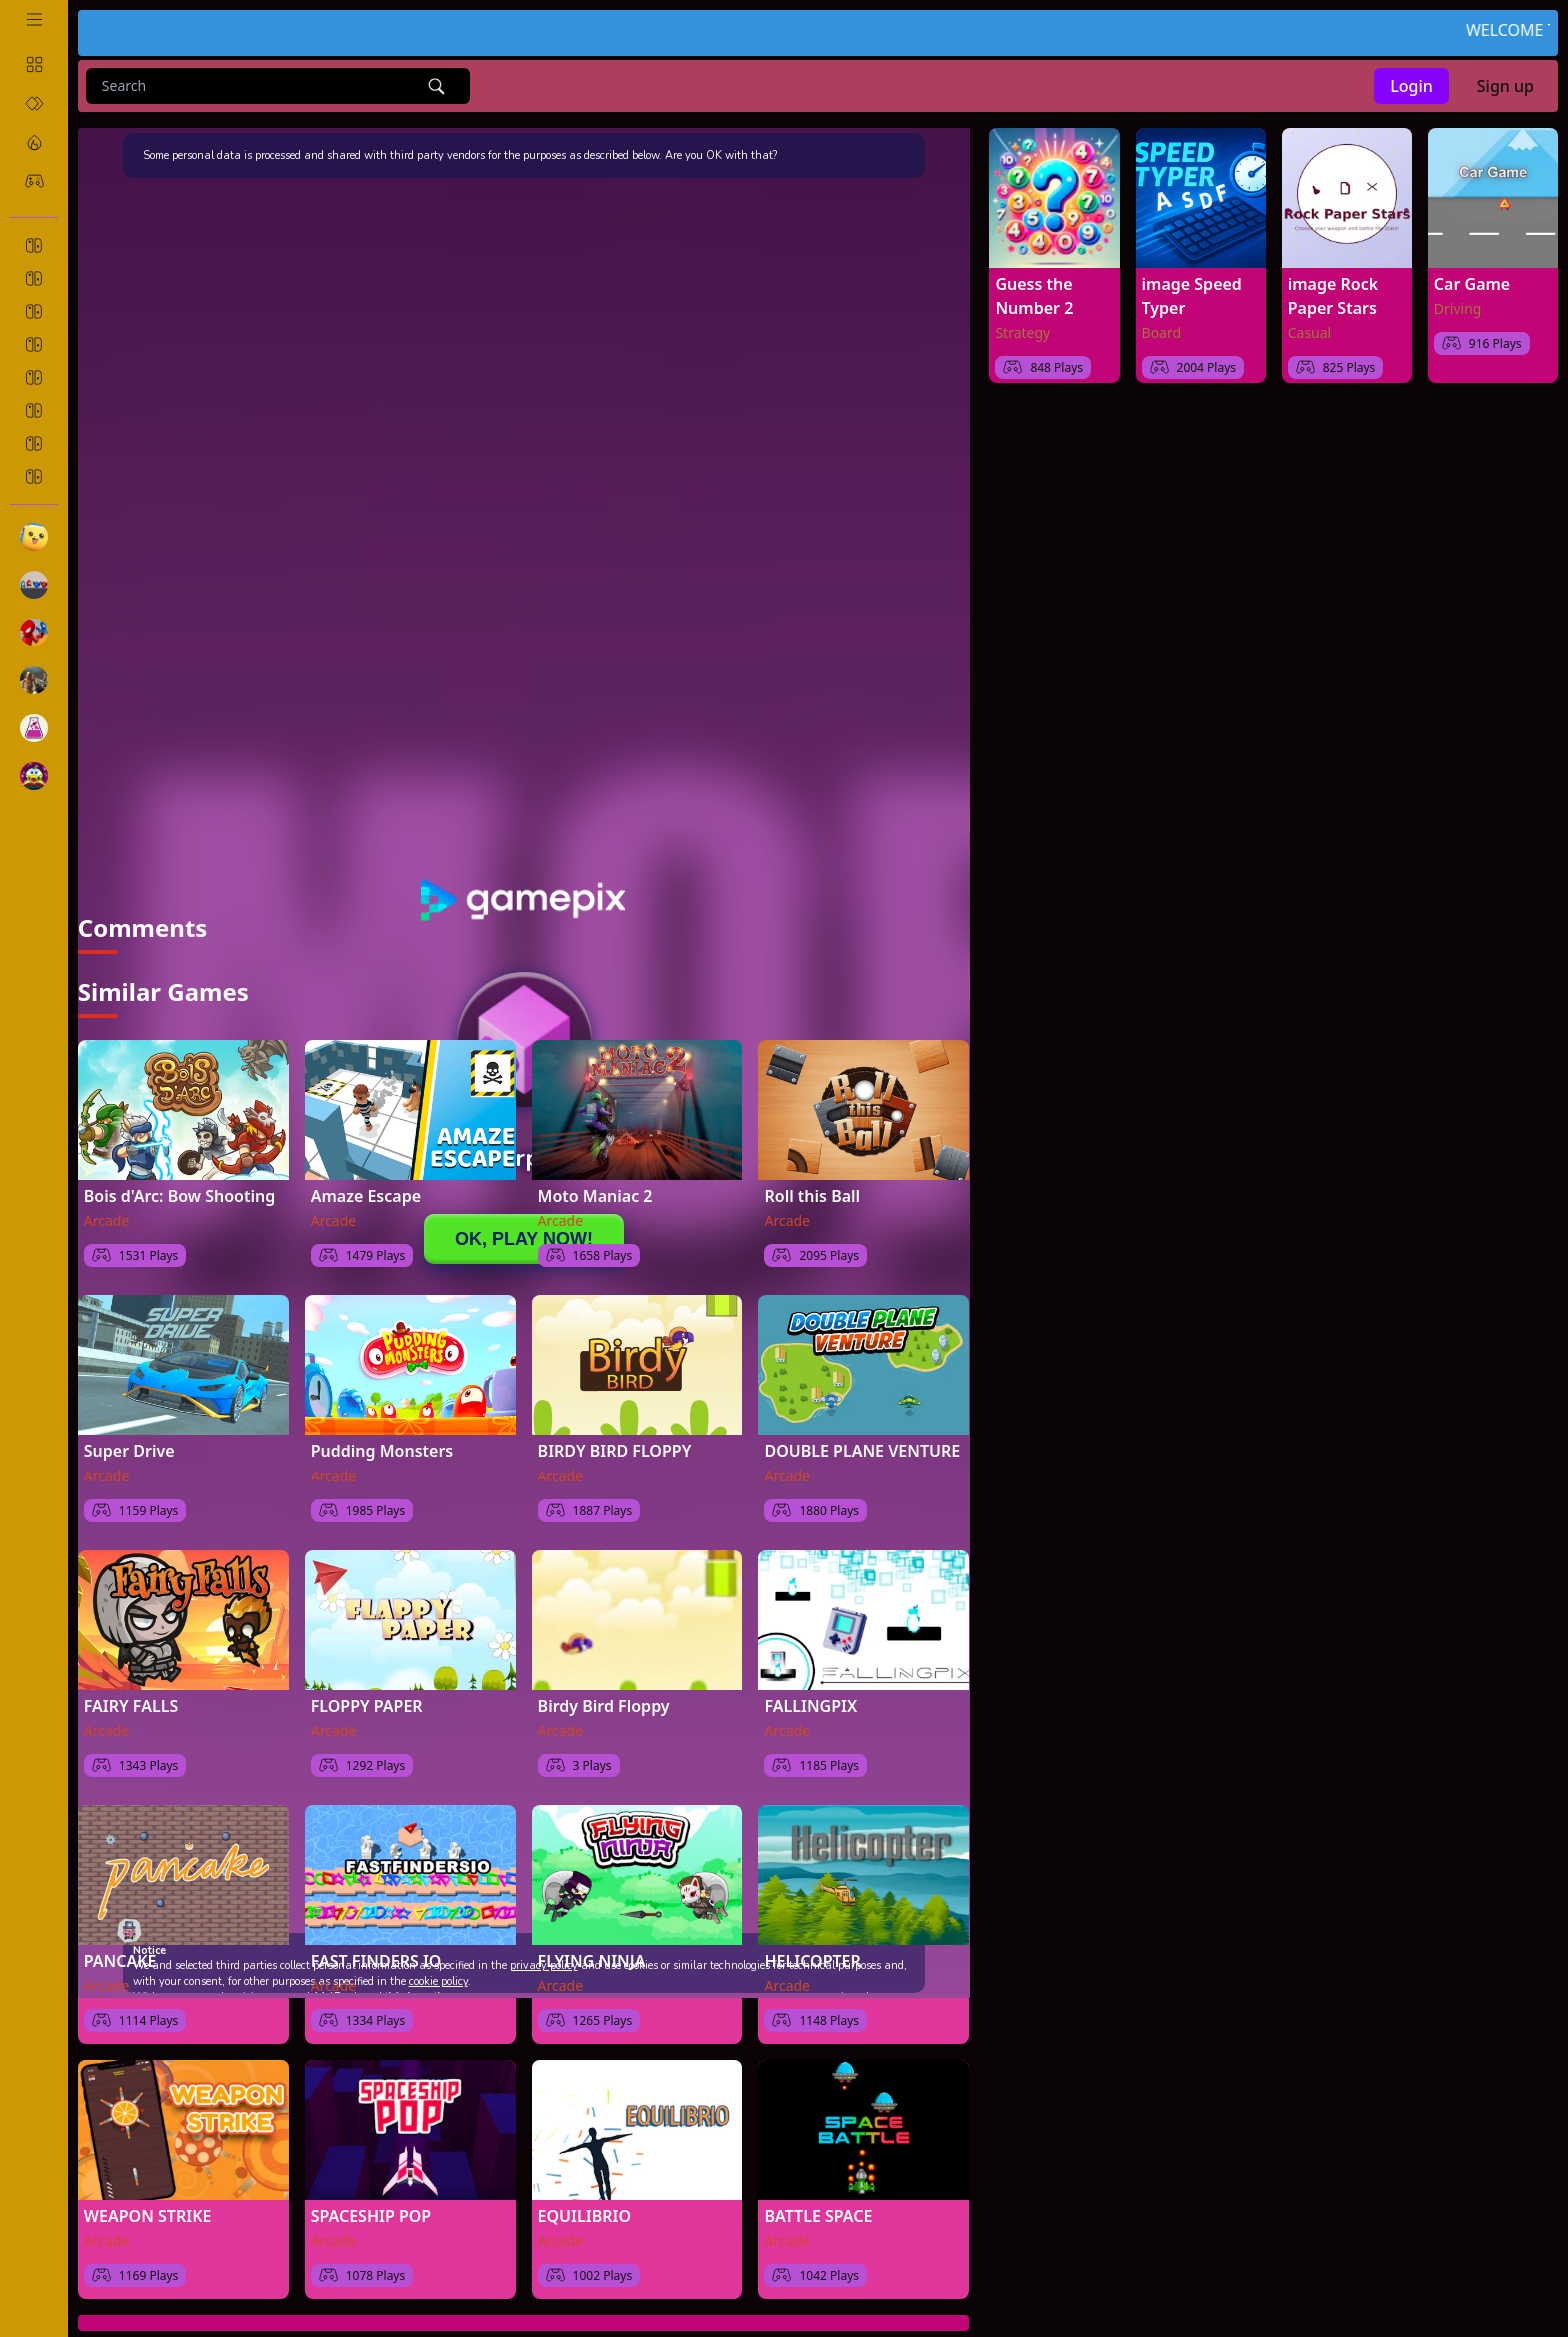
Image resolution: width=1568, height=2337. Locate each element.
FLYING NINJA (592, 1942)
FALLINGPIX (810, 1687)
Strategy (1022, 332)
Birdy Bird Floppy (604, 1687)
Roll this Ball (812, 1177)
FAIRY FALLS (131, 1687)
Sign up (1505, 86)
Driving (1458, 308)
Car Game (1472, 284)
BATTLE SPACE (818, 2197)
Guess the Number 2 (1034, 296)
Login (1411, 86)
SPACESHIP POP (371, 2197)
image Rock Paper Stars (1333, 296)
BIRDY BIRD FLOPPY (615, 1432)
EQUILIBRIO (584, 2197)
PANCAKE (120, 1942)
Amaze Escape (366, 1177)
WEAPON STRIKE (148, 2197)
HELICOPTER (812, 1942)
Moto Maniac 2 (595, 1177)
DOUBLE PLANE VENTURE (862, 1432)
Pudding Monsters (382, 1432)
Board (1162, 332)
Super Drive (129, 1432)
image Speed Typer (1192, 296)
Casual (1310, 332)
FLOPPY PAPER (367, 1687)
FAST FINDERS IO (376, 1942)
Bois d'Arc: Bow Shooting (179, 1177)
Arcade (107, 1201)
